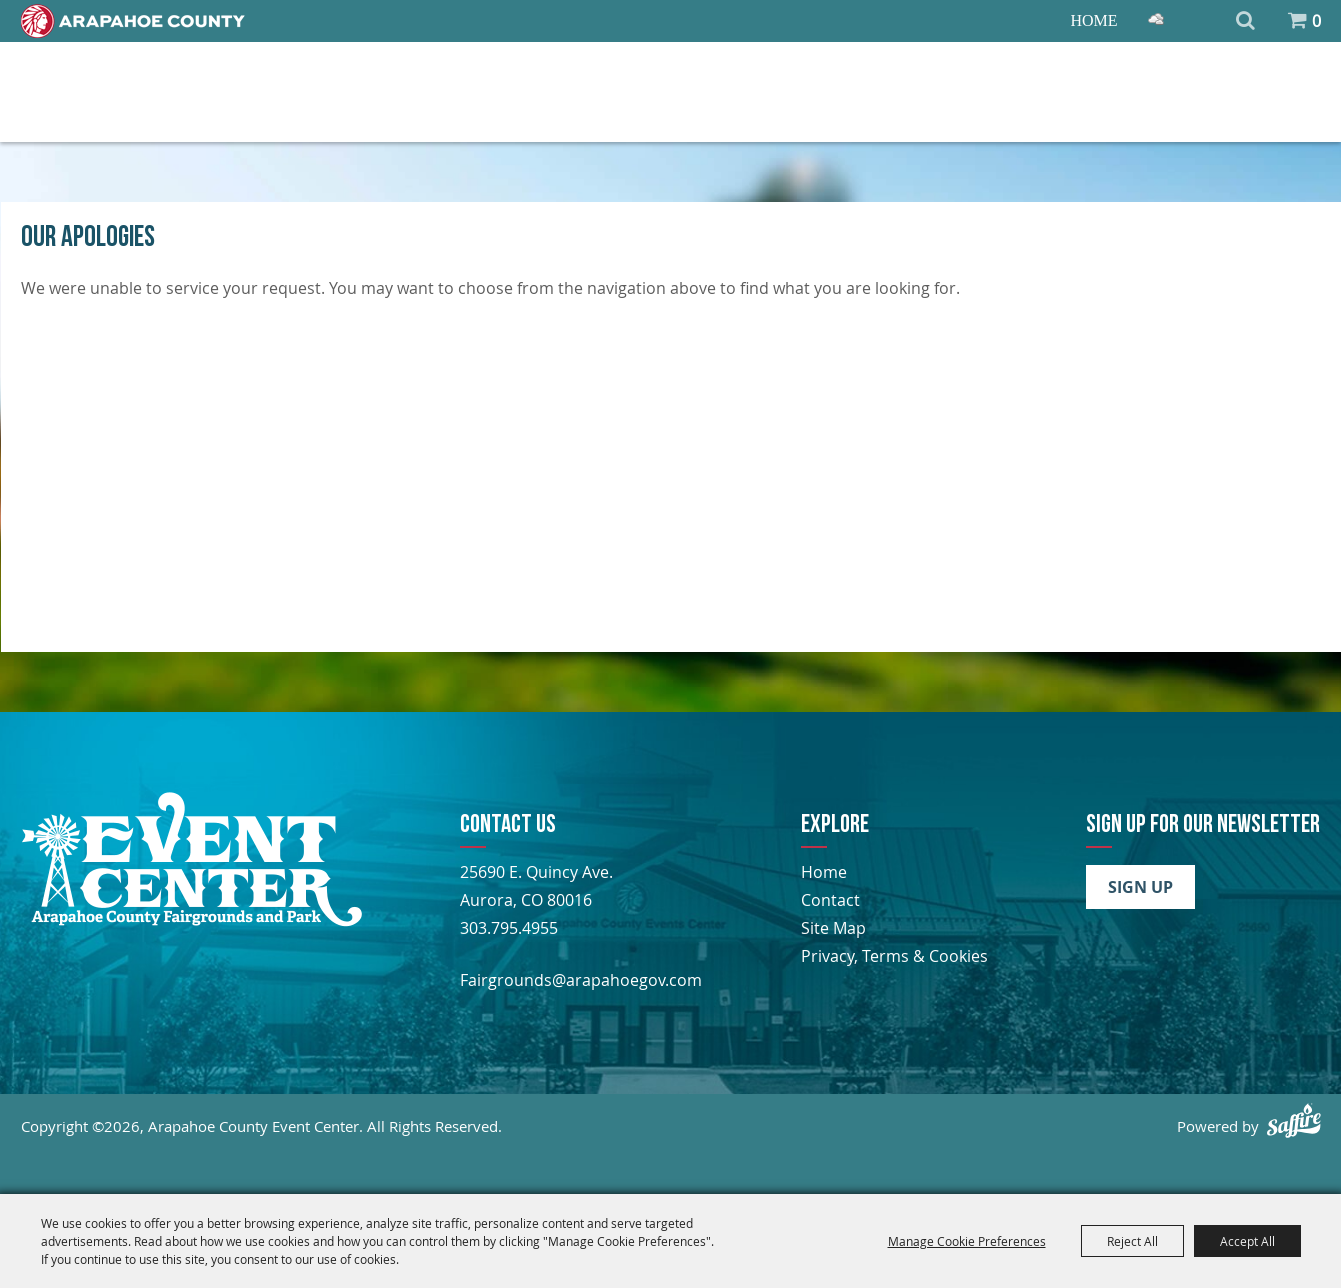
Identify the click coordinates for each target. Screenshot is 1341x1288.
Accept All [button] (1247, 1241)
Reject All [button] (1132, 1241)
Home (1093, 20)
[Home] (133, 21)
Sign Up (1140, 887)
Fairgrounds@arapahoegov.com (581, 980)
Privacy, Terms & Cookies (894, 956)
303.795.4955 (509, 928)
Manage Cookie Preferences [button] (967, 1241)
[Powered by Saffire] (1294, 1120)
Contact (830, 900)
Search (1245, 21)
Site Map (833, 928)
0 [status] (1316, 21)
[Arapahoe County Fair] (191, 921)
